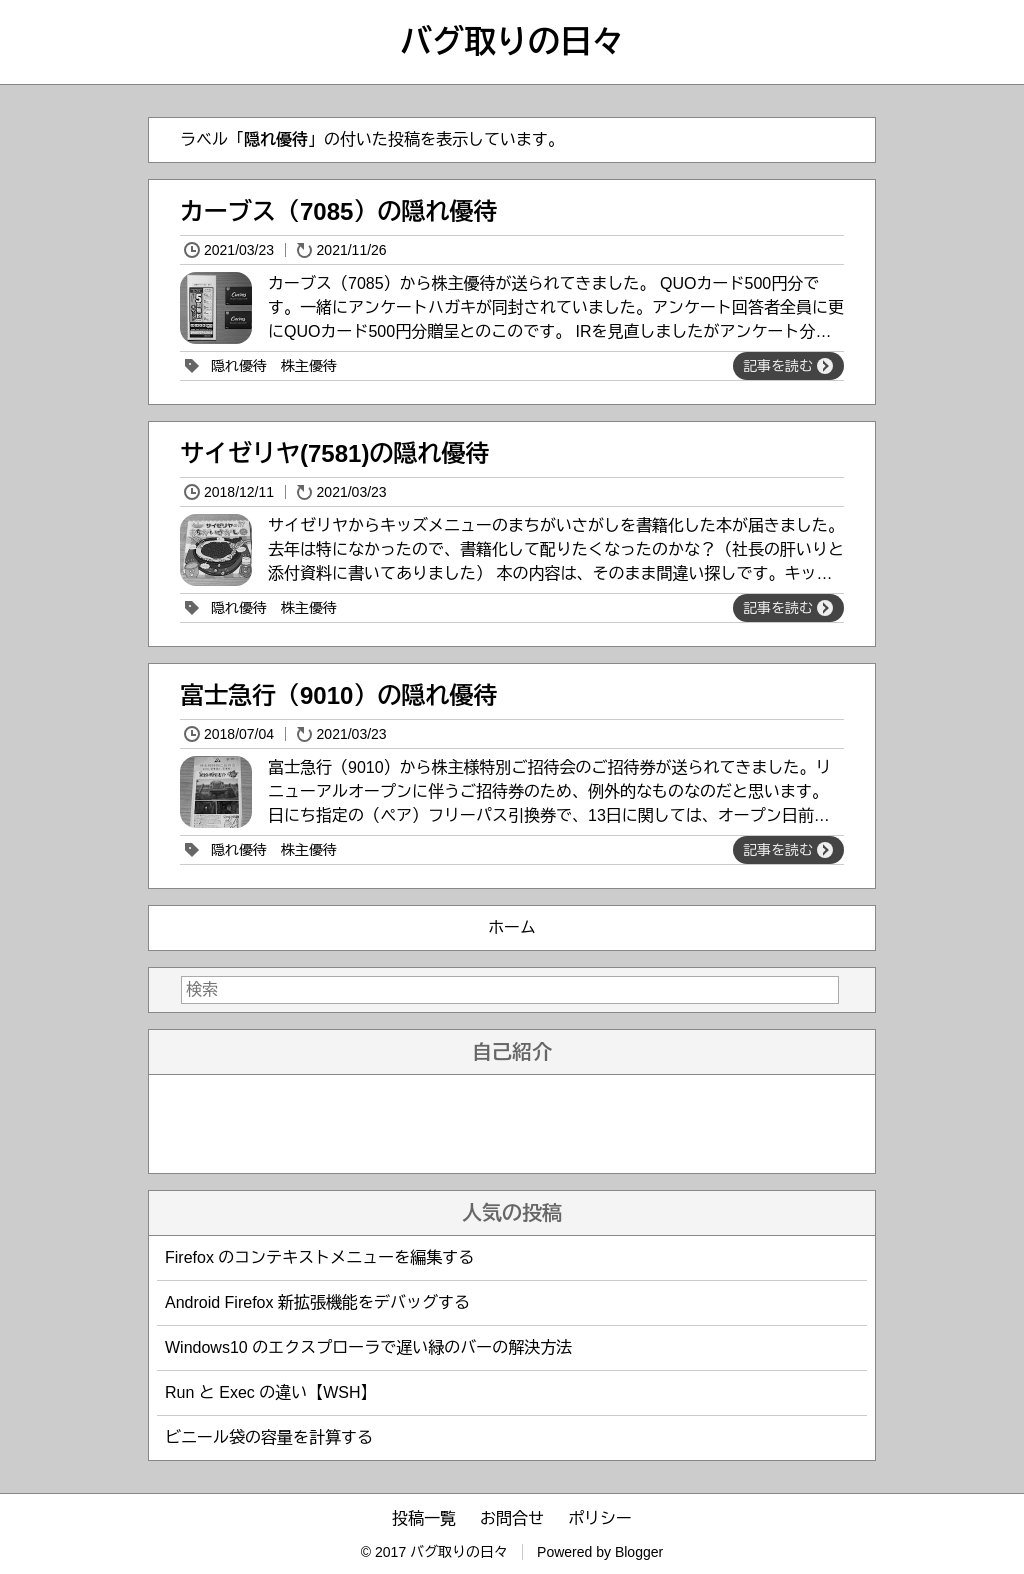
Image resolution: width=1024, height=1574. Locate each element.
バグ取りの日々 (512, 42)
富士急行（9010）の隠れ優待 (338, 695)
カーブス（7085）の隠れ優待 (338, 211)
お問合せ (512, 1518)
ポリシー (600, 1518)
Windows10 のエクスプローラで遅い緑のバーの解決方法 (368, 1347)
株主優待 (309, 366)
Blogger (639, 1552)
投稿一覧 (424, 1518)
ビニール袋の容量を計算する (269, 1437)
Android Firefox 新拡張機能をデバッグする (317, 1302)
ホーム (512, 927)
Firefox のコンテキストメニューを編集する (319, 1257)
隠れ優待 (239, 366)
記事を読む (788, 366)
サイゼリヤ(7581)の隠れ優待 (334, 453)
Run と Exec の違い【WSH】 (271, 1392)
